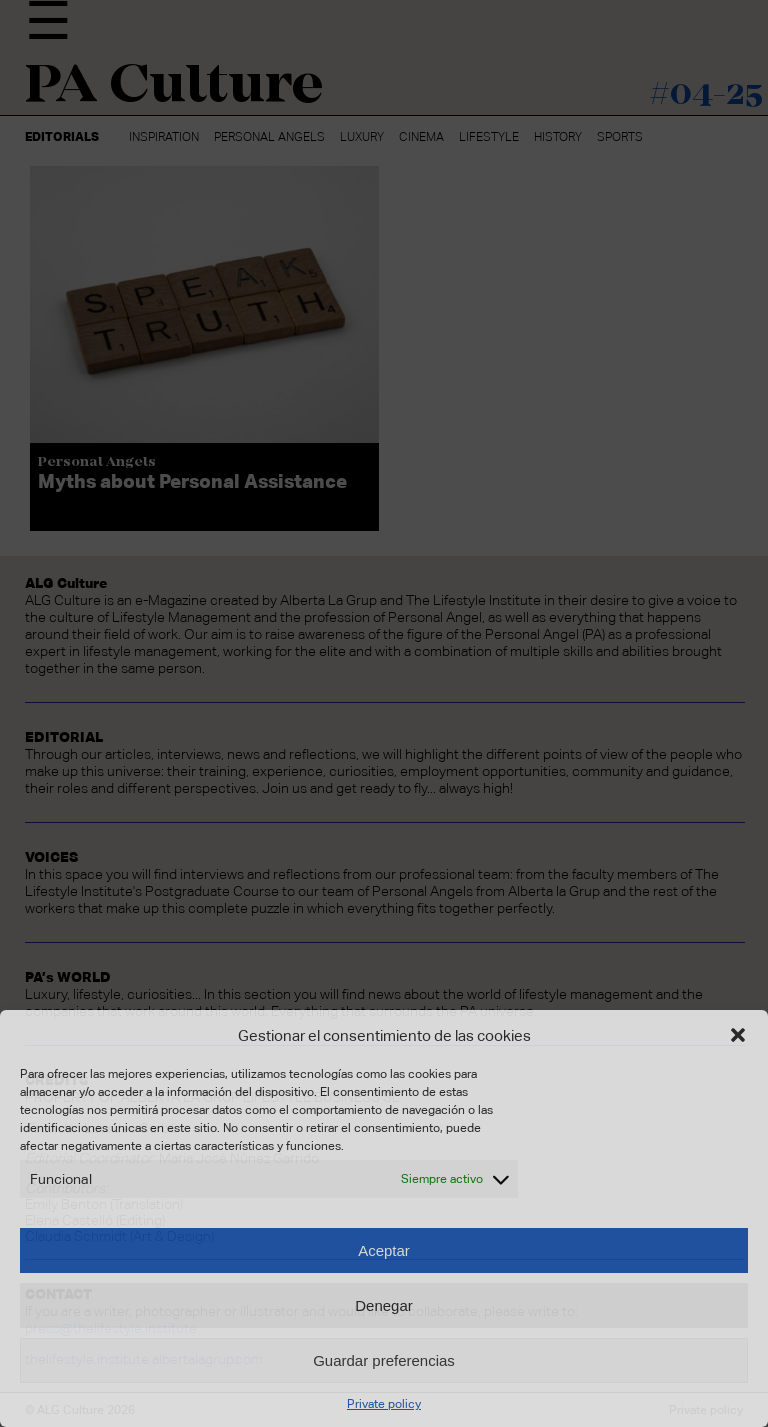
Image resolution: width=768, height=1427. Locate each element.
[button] (738, 1035)
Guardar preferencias (384, 1360)
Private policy (384, 1404)
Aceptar (384, 1250)
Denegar (384, 1305)
